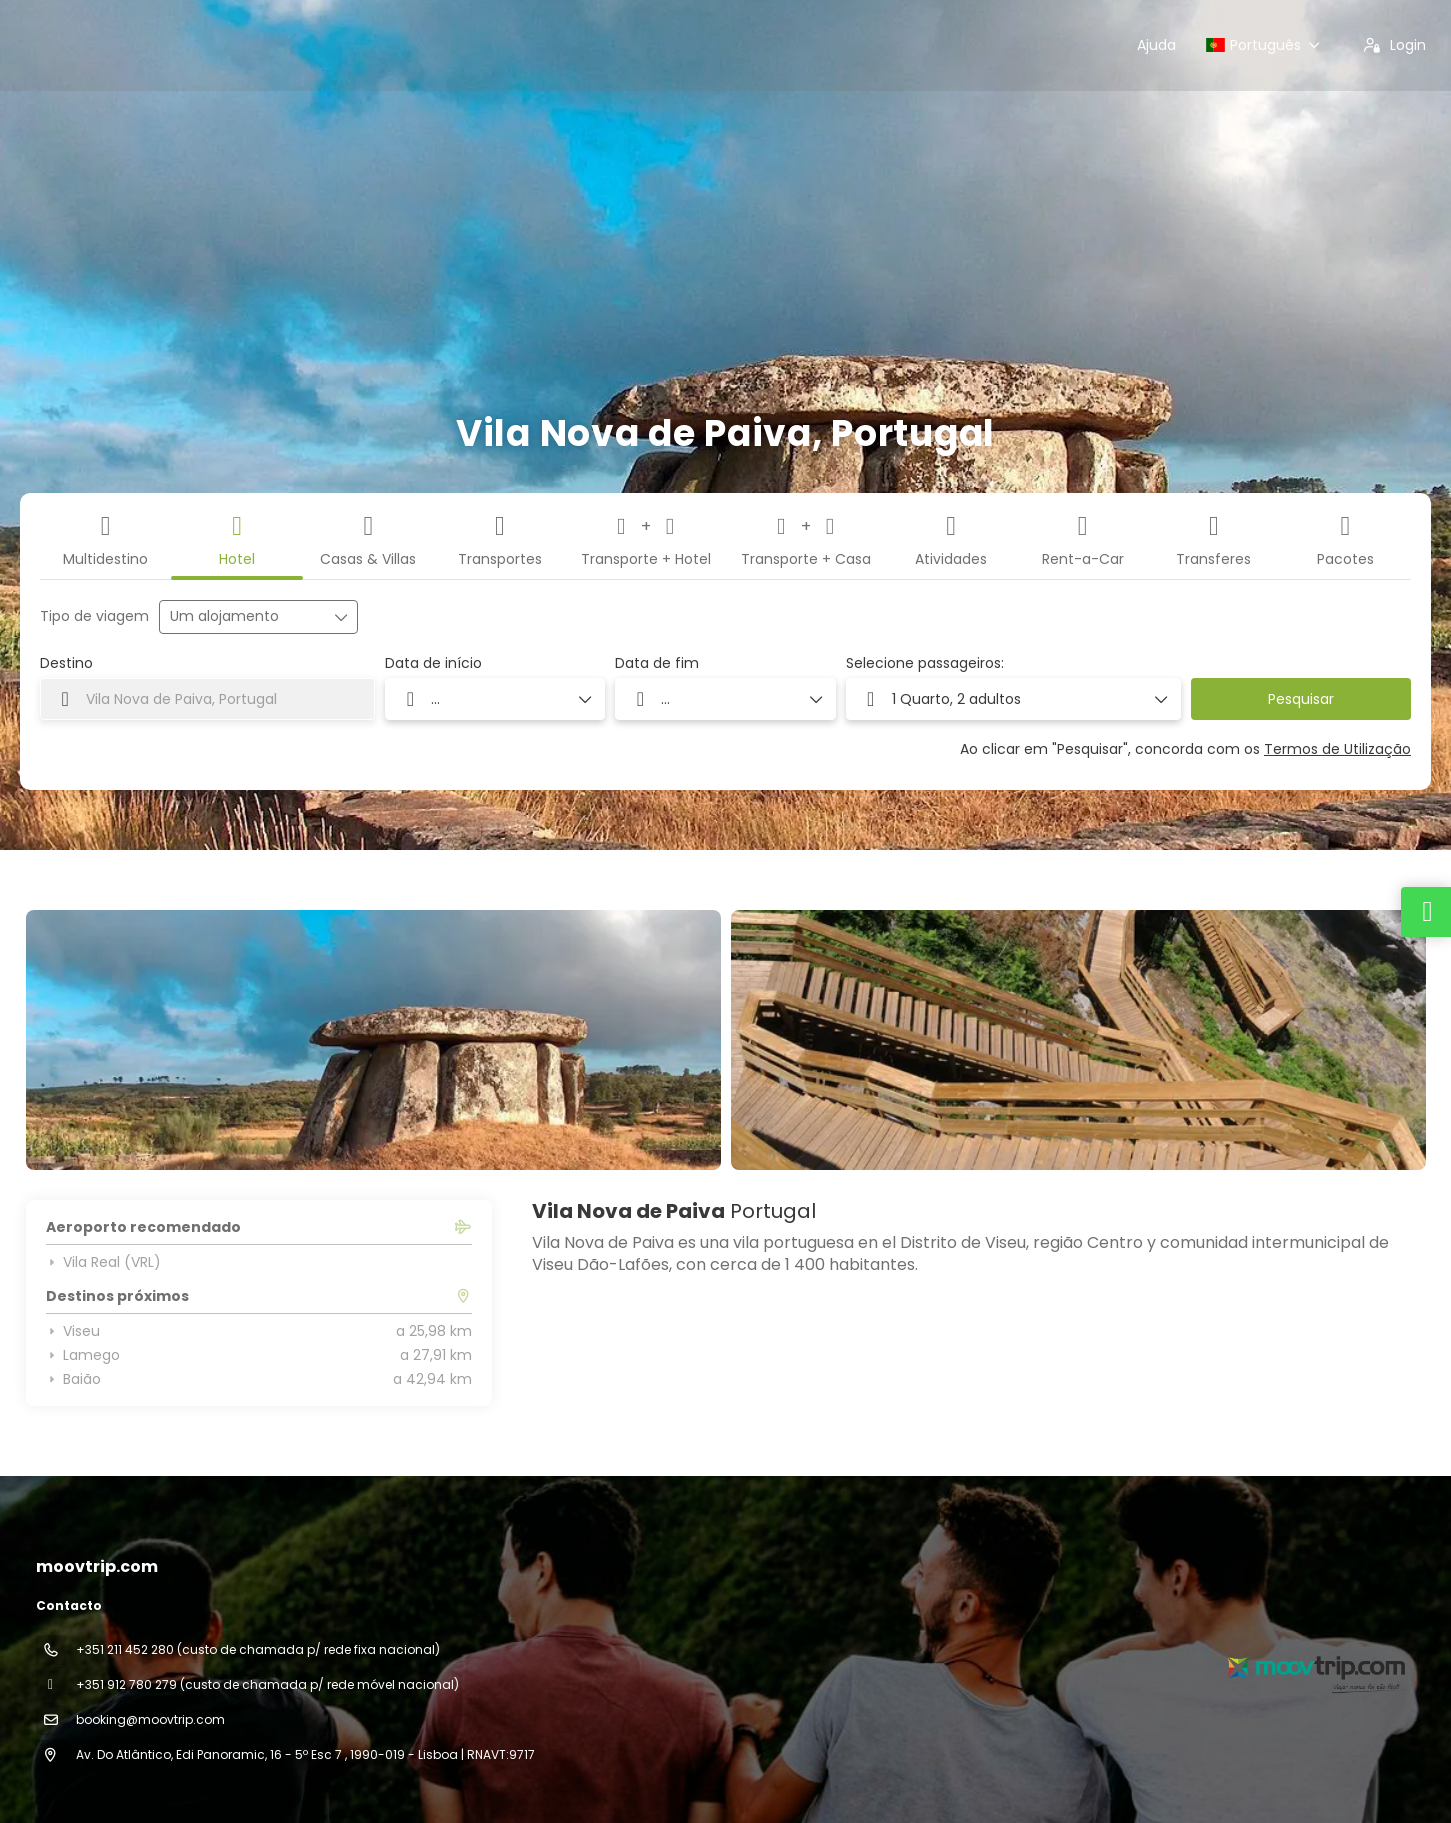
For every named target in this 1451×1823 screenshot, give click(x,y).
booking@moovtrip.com (150, 1719)
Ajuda (1156, 45)
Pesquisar (1301, 699)
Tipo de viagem (94, 616)
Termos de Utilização (1337, 749)
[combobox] (207, 699)
